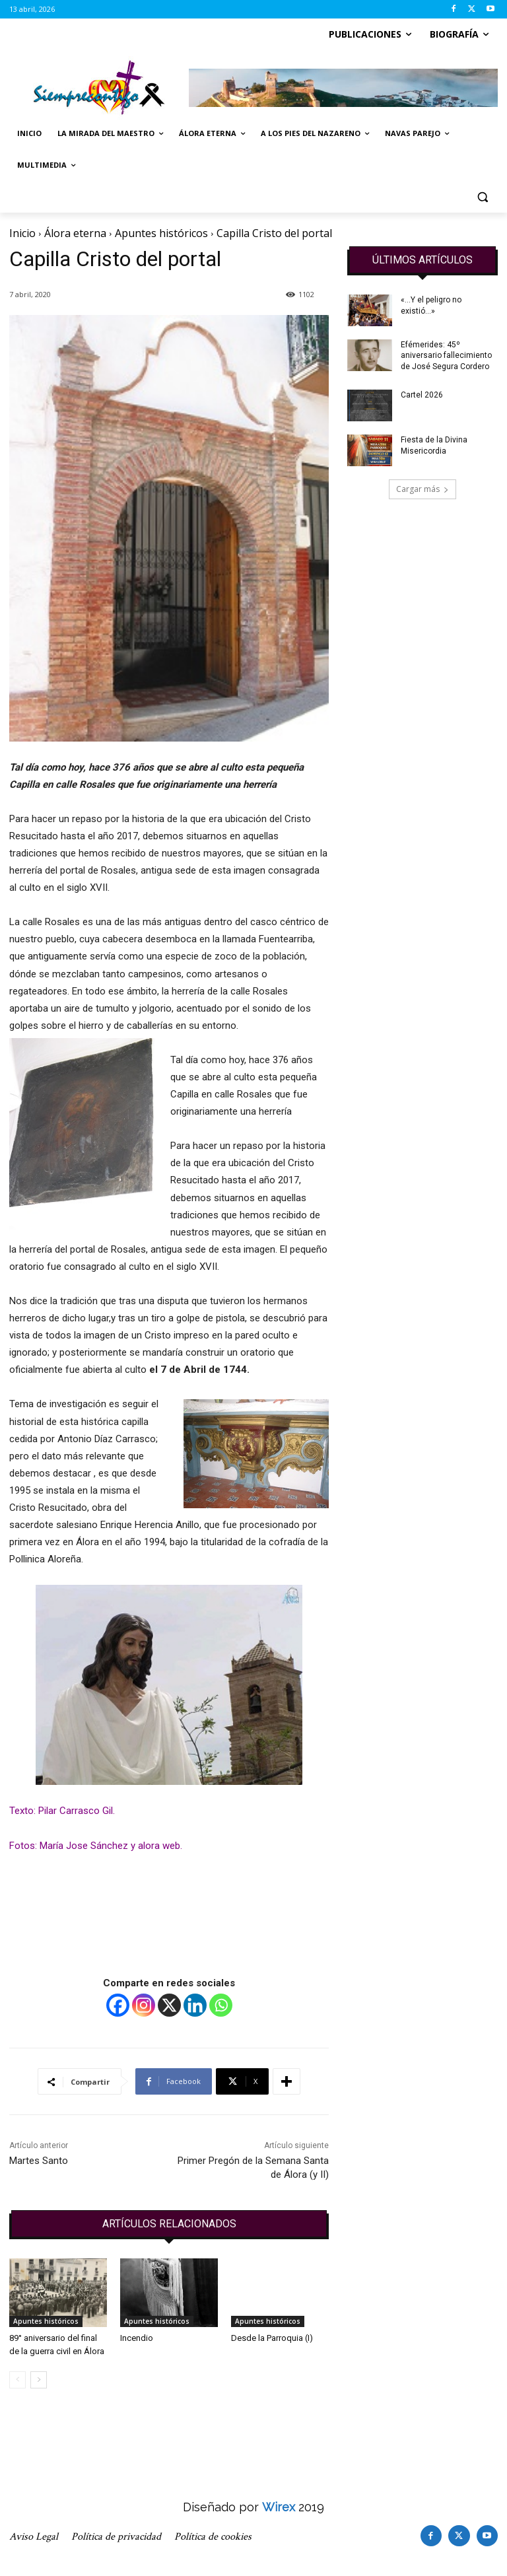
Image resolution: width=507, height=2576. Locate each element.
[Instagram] (143, 2005)
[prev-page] (17, 2379)
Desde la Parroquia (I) (272, 2338)
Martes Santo (38, 2161)
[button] (482, 197)
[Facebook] (117, 2005)
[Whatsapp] (220, 2005)
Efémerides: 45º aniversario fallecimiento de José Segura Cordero (446, 356)
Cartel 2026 (422, 395)
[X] (169, 2005)
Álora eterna (75, 233)
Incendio (136, 2338)
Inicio (22, 233)
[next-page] (38, 2379)
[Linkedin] (195, 2005)
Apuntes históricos (161, 233)
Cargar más (422, 489)
